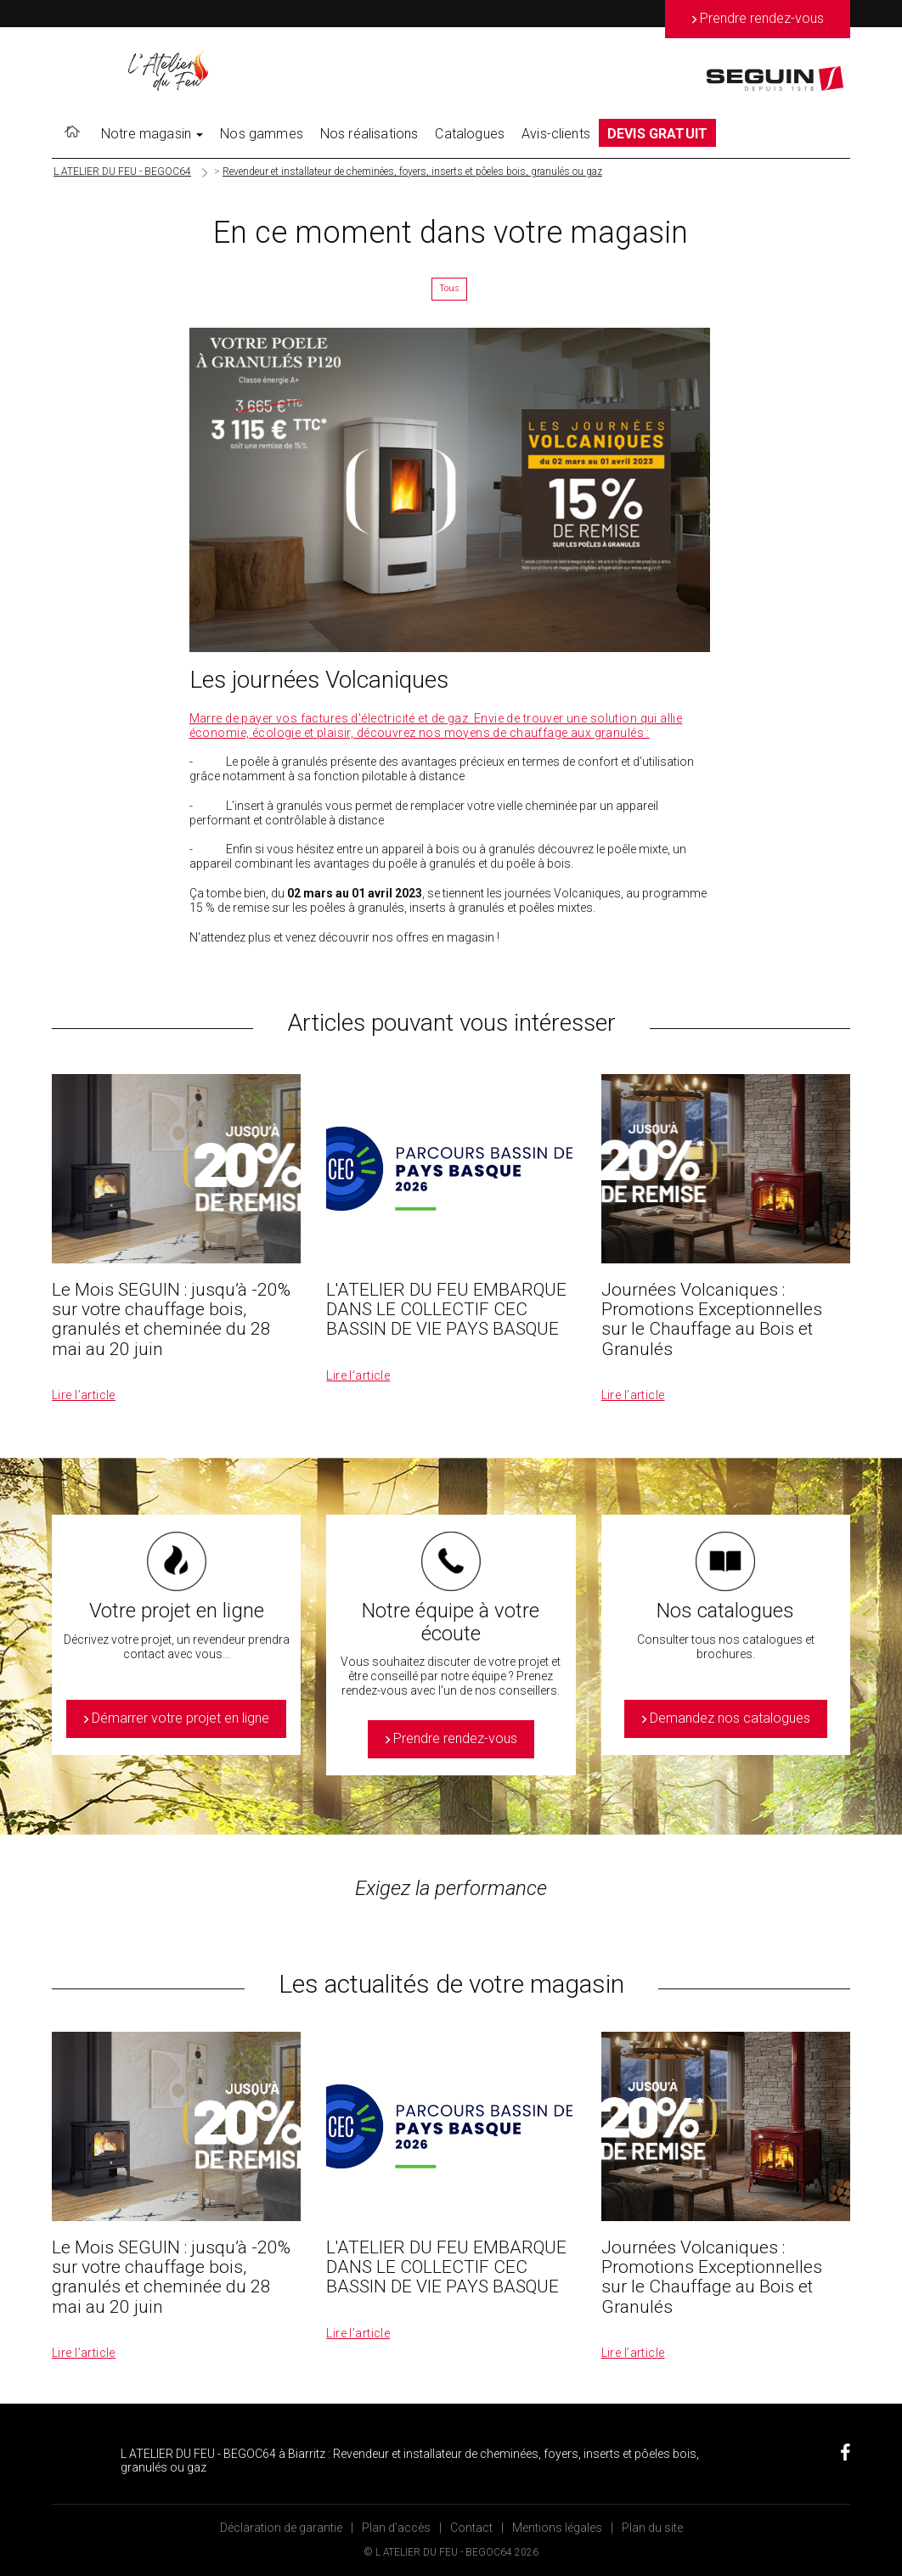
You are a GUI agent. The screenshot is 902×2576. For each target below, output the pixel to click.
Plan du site (652, 2527)
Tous (449, 288)
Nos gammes (261, 134)
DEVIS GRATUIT (657, 134)
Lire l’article (84, 1395)
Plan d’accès (396, 2527)
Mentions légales (557, 2527)
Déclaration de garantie (281, 2527)
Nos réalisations (369, 134)
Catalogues (470, 134)
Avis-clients (555, 134)
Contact (471, 2527)
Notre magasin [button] (152, 134)
